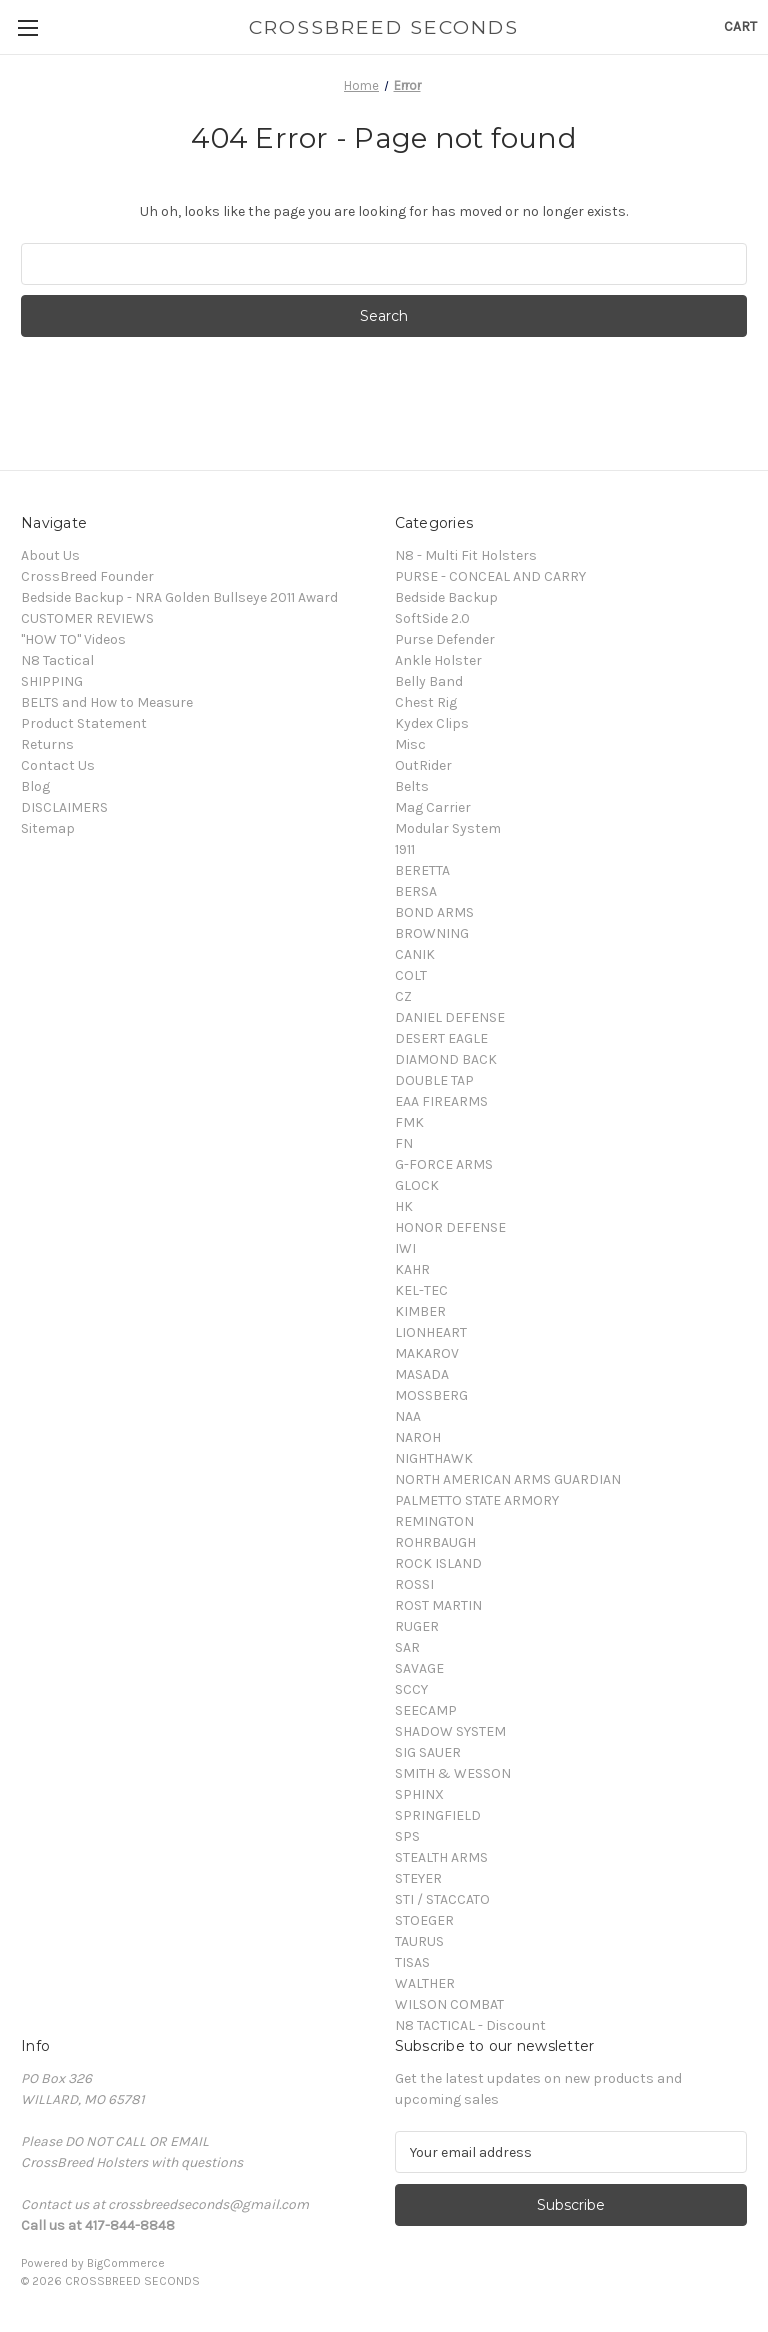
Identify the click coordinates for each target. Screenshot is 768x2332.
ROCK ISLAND (438, 1563)
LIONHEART (431, 1332)
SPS (407, 1836)
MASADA (422, 1374)
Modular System (448, 828)
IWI (405, 1248)
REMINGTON (434, 1521)
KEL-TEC (421, 1290)
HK (404, 1206)
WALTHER (425, 1983)
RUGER (417, 1626)
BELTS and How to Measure (107, 702)
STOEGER (424, 1920)
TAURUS (419, 1941)
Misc (410, 744)
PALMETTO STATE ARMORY (477, 1500)
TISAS (412, 1962)
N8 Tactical (57, 660)
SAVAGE (419, 1668)
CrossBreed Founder (87, 576)
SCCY (411, 1689)
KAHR (412, 1269)
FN (404, 1143)
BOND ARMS (434, 912)
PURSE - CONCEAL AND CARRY (490, 576)
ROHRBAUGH (435, 1542)
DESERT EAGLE (441, 1038)
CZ (403, 996)
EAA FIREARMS (441, 1101)
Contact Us (58, 765)
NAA (408, 1416)
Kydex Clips (432, 723)
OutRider (423, 765)
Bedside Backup (446, 597)
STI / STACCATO (442, 1899)
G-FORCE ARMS (444, 1164)
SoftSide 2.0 (432, 618)
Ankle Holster (438, 660)
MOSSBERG (431, 1395)
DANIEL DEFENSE (450, 1017)
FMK (409, 1122)
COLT (411, 975)
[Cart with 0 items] (740, 26)
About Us (50, 555)
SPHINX (419, 1794)
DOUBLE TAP (434, 1080)
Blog (35, 786)
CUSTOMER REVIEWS (87, 618)
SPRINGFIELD (438, 1815)
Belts (412, 786)
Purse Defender (445, 639)
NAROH (418, 1437)
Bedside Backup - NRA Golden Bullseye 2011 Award (179, 597)
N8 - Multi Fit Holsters (466, 555)
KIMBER (420, 1311)
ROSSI (414, 1584)
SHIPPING (52, 681)
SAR (407, 1647)
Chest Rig (426, 702)
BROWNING (432, 933)
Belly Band (429, 681)
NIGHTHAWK (434, 1458)
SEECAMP (426, 1710)
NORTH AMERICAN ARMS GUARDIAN (508, 1479)
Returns (47, 744)
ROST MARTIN (438, 1605)
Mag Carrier (433, 807)
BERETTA (422, 870)
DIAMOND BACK (446, 1059)
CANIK (415, 954)
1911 (405, 849)
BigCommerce (126, 2263)
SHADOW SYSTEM (450, 1731)
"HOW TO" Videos (73, 639)
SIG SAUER (428, 1752)
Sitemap (48, 828)
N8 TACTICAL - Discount (470, 2025)
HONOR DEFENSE (450, 1227)
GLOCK (417, 1185)
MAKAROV (427, 1353)
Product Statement (84, 723)
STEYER (418, 1878)
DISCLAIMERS (64, 807)
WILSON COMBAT (449, 2004)
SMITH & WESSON (453, 1773)
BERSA (416, 891)
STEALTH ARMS (441, 1857)
